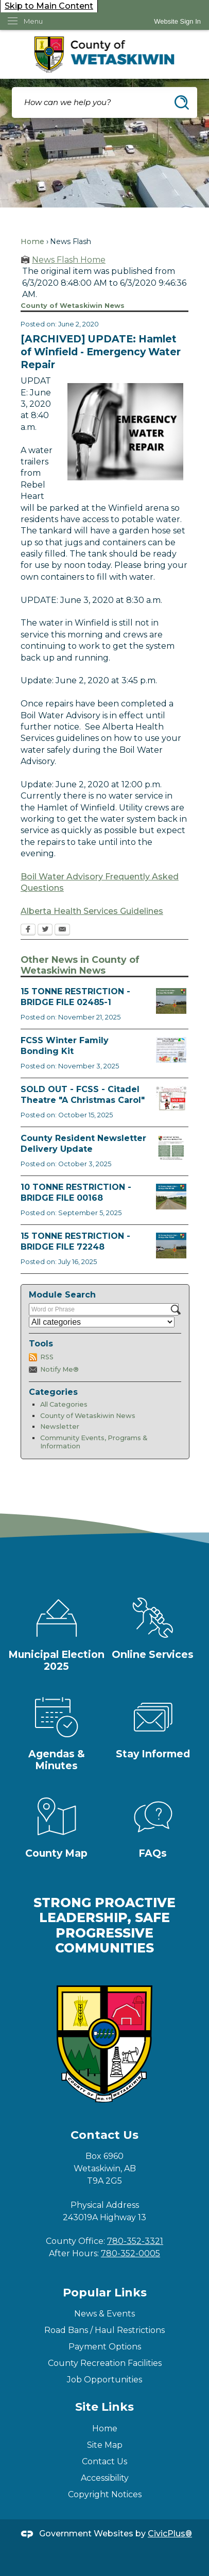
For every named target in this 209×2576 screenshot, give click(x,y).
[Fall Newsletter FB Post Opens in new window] (171, 1148)
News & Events (104, 2314)
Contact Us (104, 2461)
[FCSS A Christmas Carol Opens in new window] (171, 1099)
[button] (181, 102)
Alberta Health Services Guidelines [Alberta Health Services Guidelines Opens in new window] (92, 911)
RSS (47, 1357)
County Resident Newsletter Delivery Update (83, 1143)
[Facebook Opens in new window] (28, 930)
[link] (177, 21)
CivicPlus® (170, 2533)
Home (32, 241)
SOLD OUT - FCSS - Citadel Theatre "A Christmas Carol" (83, 1094)
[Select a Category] (102, 1322)
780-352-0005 (130, 2253)
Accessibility (105, 2478)
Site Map (105, 2445)
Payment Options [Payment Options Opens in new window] (104, 2347)
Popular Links (105, 2293)
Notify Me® (59, 1369)
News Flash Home (69, 260)
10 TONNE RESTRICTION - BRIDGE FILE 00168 (76, 1192)
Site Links (104, 2407)
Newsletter (59, 1426)
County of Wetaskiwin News (87, 1416)
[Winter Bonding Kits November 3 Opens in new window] (171, 1050)
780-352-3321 (135, 2241)
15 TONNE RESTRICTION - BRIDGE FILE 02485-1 (75, 997)
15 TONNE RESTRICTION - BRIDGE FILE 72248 (75, 1241)
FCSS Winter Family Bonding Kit (65, 1045)
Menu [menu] (33, 21)
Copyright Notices (105, 2494)
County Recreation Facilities (105, 2363)
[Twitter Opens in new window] (45, 930)
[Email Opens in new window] (62, 930)
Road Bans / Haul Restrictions (104, 2330)
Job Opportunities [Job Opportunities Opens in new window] (104, 2379)
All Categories (64, 1404)
